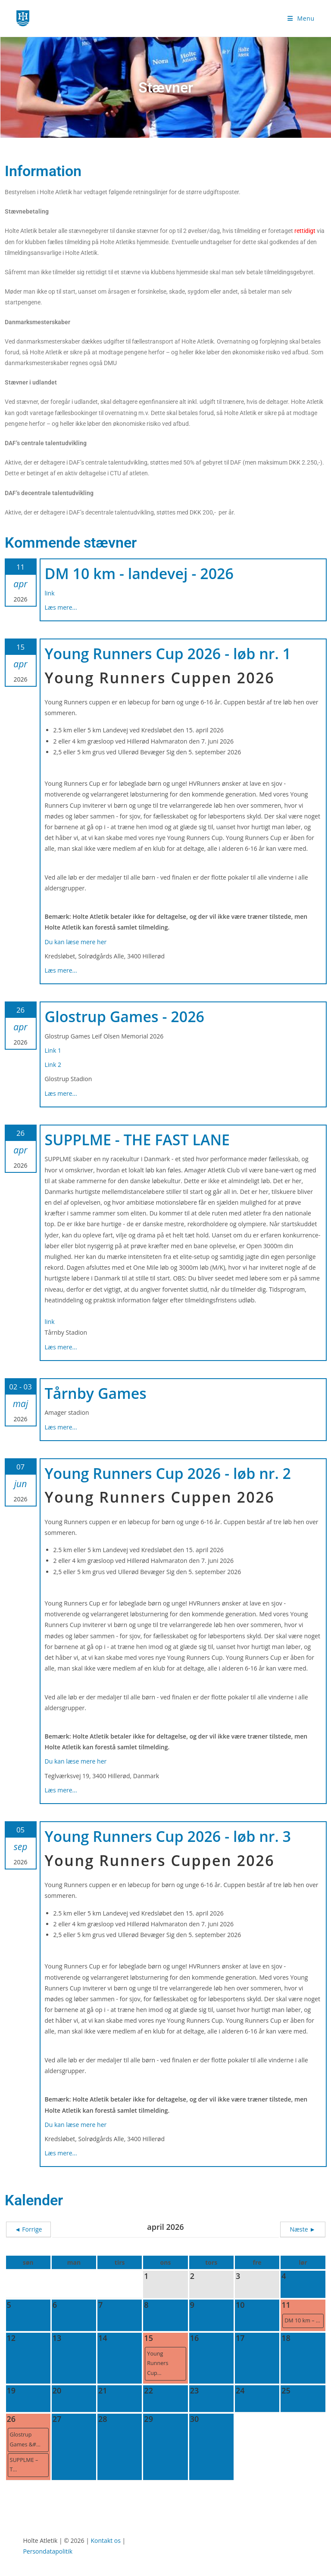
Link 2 (53, 1064)
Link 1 (53, 1050)
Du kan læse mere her (76, 942)
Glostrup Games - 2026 (125, 1016)
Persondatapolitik (47, 2551)
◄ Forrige (28, 2229)
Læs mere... (61, 607)
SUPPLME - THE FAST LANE (137, 1140)
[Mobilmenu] (301, 18)
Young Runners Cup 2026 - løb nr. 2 (168, 1473)
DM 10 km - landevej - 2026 (139, 573)
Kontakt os (106, 2540)
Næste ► (302, 2229)
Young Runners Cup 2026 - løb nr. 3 (168, 1836)
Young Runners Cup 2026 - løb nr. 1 (168, 653)
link (50, 593)
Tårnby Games (96, 1393)
